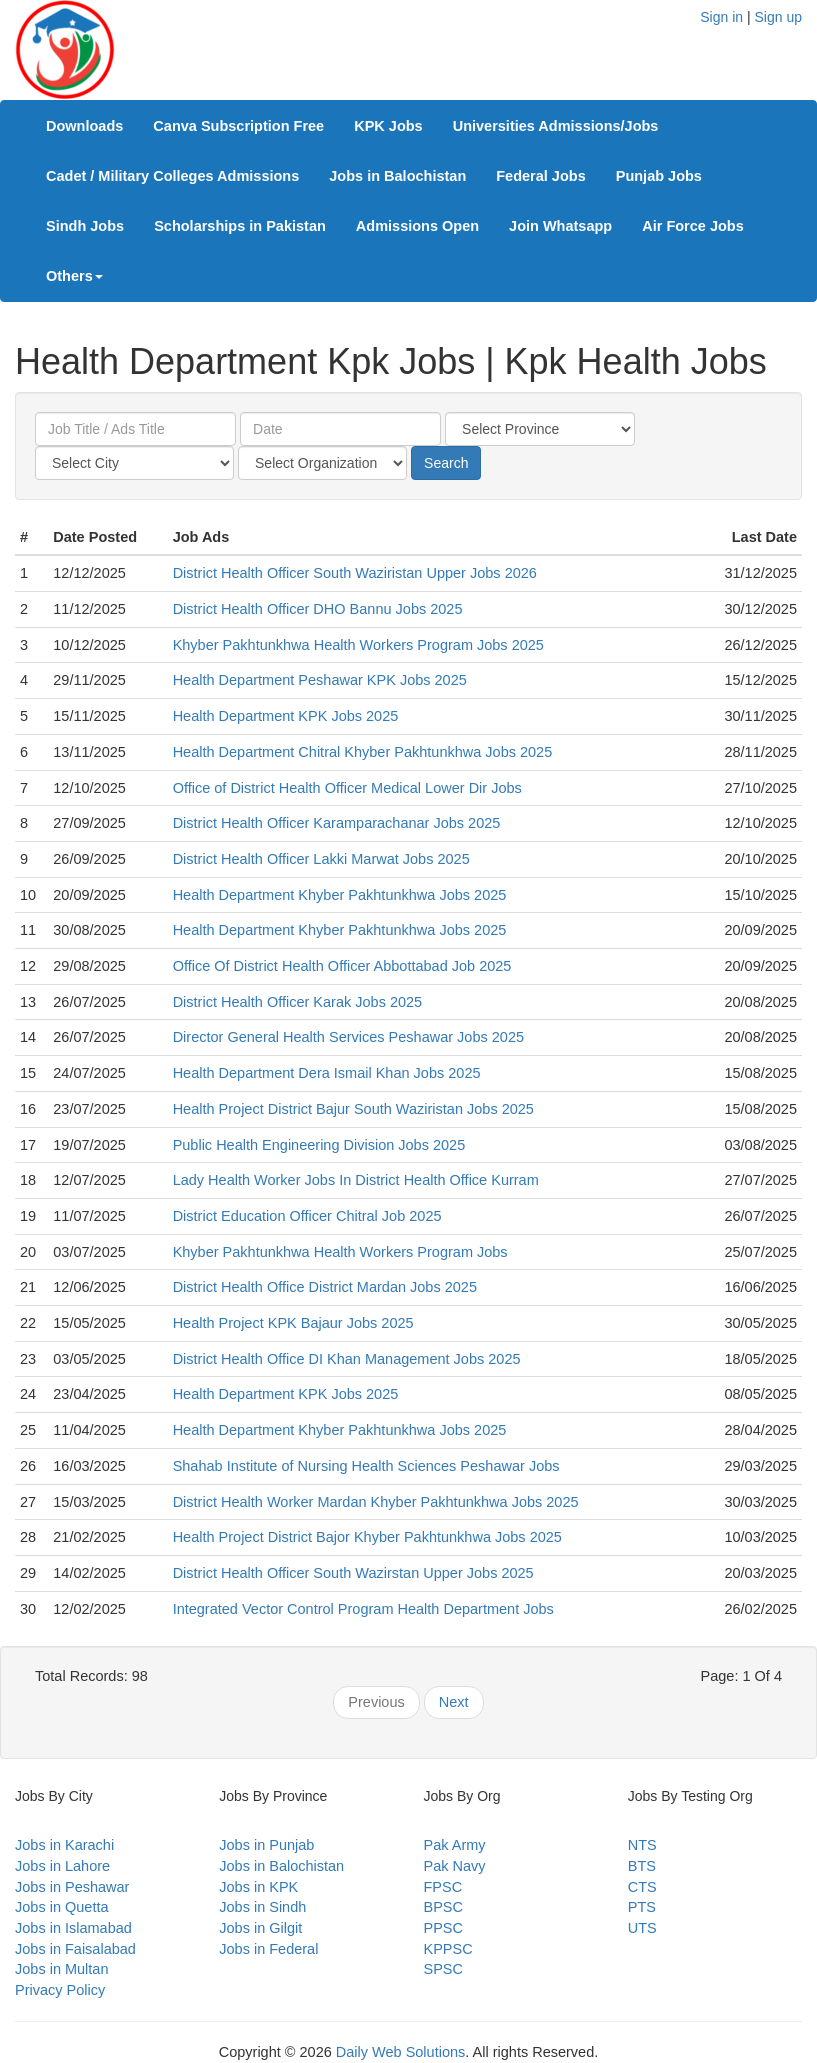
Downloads (84, 126)
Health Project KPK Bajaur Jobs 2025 (293, 1323)
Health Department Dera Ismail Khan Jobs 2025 (327, 1073)
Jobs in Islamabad (73, 1928)
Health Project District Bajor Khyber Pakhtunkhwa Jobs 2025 (367, 1537)
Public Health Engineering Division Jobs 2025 (319, 1145)
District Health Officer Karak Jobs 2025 (298, 1002)
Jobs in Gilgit (260, 1928)
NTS (642, 1845)
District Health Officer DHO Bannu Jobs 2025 (318, 609)
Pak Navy (455, 1866)
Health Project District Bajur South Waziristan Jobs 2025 (353, 1109)
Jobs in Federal (268, 1949)
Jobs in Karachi (64, 1845)
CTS (642, 1887)
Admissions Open (417, 226)
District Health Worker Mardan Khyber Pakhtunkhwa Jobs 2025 (376, 1502)
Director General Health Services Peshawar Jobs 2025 (348, 1037)
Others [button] (74, 276)
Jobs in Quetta (62, 1907)
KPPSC (448, 1949)
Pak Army (455, 1845)
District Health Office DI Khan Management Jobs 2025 (347, 1359)
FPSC (443, 1887)
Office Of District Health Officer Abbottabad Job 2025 (342, 966)
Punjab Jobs (659, 176)
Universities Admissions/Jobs (556, 126)
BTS (642, 1866)
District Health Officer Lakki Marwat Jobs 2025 (321, 859)
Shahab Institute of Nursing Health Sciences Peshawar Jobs (366, 1466)
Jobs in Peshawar (72, 1887)
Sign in (721, 17)
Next (454, 1702)
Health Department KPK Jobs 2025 (286, 716)
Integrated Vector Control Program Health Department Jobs (363, 1609)
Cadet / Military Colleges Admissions (172, 176)
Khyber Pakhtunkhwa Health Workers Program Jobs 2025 (358, 645)
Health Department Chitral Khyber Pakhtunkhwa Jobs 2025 (363, 752)
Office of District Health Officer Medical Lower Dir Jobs (347, 788)
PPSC (444, 1928)
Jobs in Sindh (262, 1907)
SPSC (444, 1969)
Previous (376, 1702)
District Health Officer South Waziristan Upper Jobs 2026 (355, 573)
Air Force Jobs (693, 226)
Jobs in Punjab (266, 1845)
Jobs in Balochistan (397, 176)
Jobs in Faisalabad (75, 1949)
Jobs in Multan (62, 1969)
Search (446, 463)
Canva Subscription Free (238, 126)
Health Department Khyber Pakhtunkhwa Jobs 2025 (340, 895)
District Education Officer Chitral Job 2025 (307, 1216)
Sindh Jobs (85, 226)
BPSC (444, 1907)
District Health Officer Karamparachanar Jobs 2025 (337, 823)
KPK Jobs (388, 126)
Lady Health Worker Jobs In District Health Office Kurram (356, 1180)
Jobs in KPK (258, 1887)
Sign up (778, 17)
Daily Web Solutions (401, 2052)
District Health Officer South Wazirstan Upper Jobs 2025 (353, 1573)
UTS (642, 1928)
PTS (642, 1907)
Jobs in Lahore (62, 1866)
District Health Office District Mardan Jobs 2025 (325, 1287)
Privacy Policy (60, 1990)
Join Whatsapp (560, 226)
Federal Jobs (540, 176)
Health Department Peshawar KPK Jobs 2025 (320, 680)
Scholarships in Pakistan (240, 226)
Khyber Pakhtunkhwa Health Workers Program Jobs (340, 1252)
